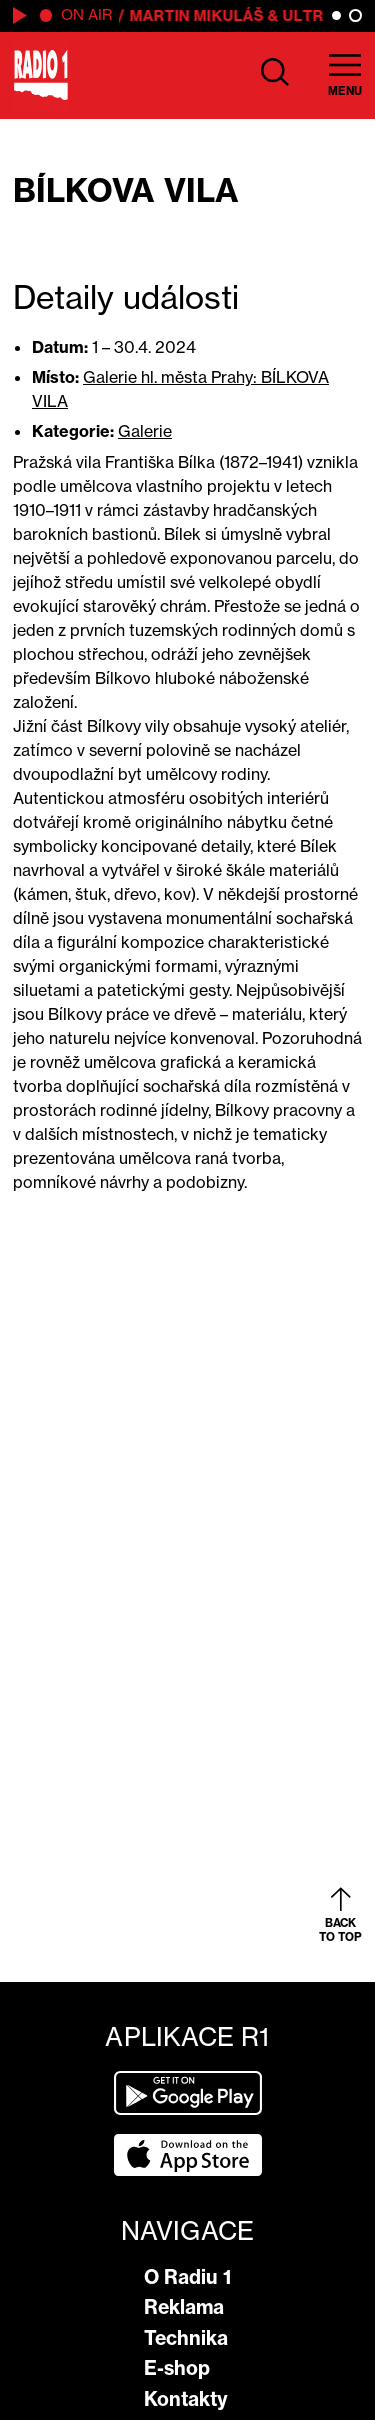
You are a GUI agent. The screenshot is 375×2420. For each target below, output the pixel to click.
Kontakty (186, 2399)
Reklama (184, 2307)
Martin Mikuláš (198, 15)
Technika (186, 2338)
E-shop (177, 2368)
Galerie (145, 431)
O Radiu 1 (187, 2277)
